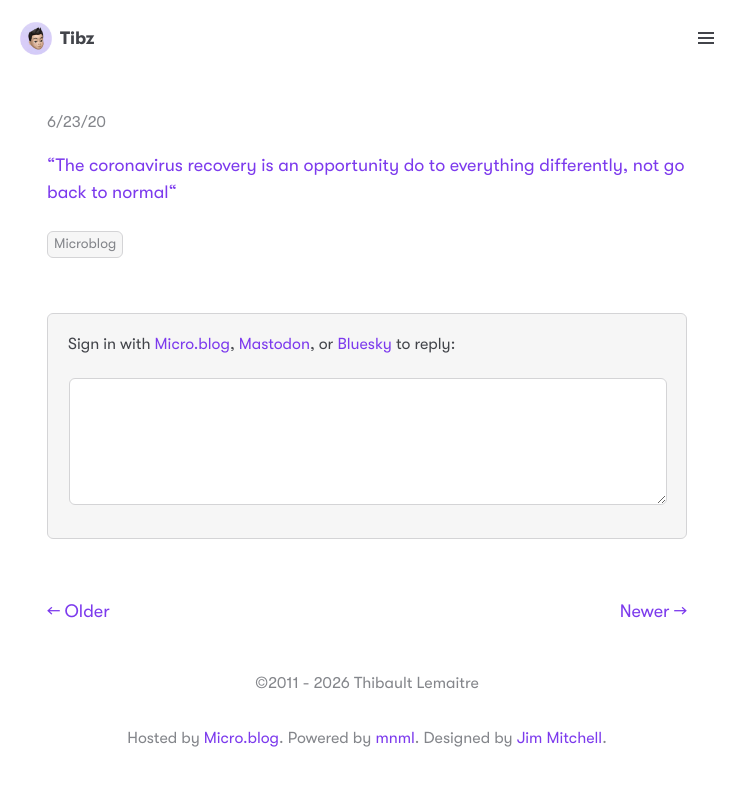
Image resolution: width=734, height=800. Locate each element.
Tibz (57, 38)
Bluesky (364, 344)
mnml (394, 738)
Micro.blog (192, 344)
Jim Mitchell (559, 738)
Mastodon (274, 344)
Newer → (653, 612)
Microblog (85, 244)
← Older (78, 612)
